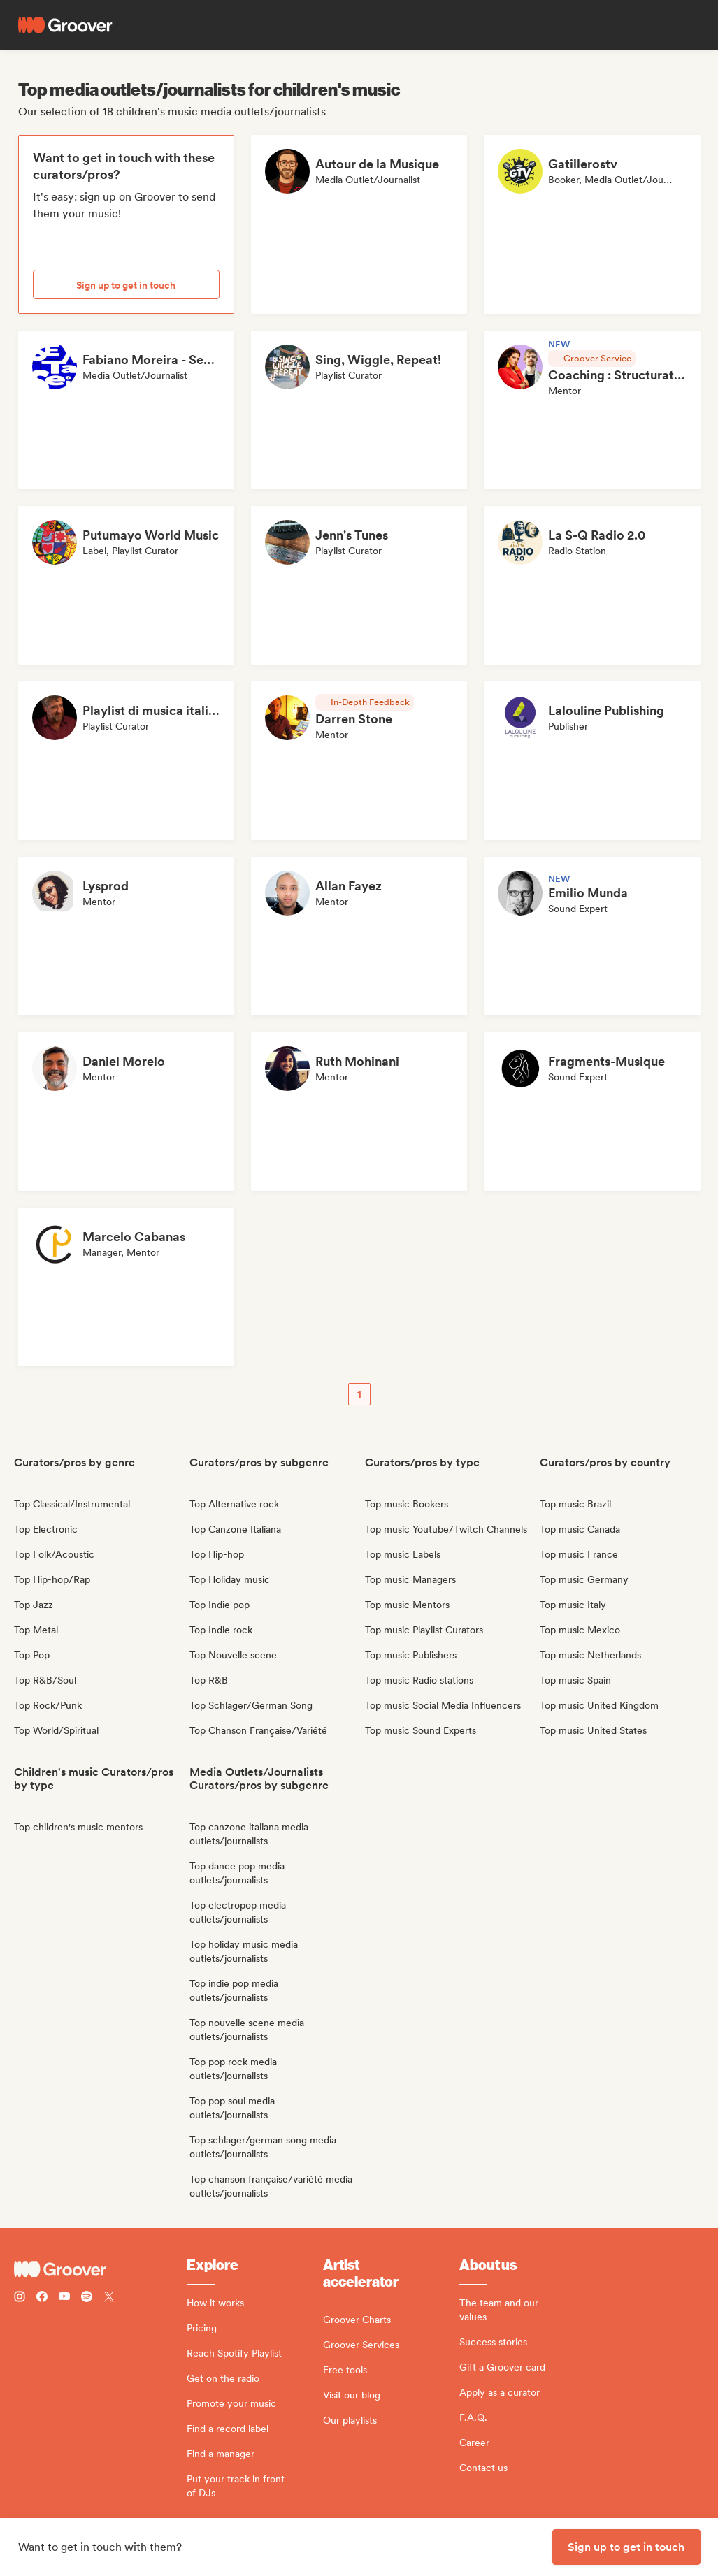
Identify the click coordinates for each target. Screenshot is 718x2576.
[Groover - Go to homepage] (100, 2269)
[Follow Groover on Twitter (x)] (109, 2298)
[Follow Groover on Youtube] (64, 2298)
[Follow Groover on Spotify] (86, 2298)
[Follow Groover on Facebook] (42, 2298)
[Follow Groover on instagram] (19, 2298)
